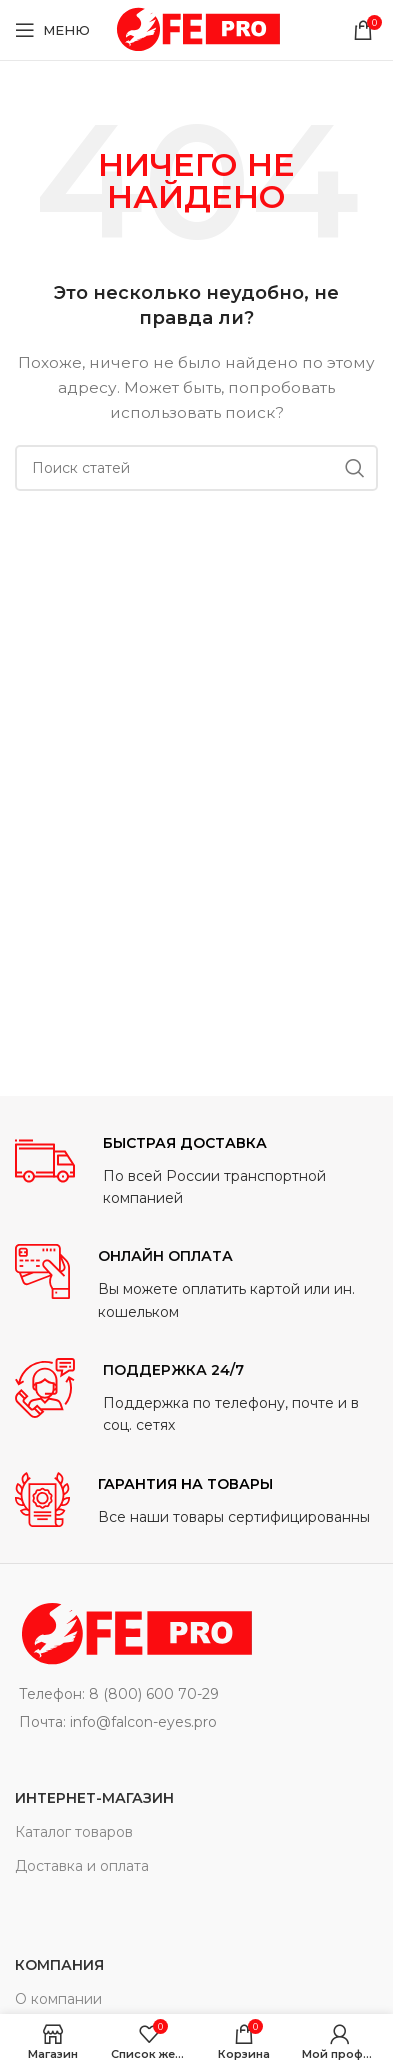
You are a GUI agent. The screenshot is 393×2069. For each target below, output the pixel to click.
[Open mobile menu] (52, 30)
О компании (58, 1999)
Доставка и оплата (82, 1866)
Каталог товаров (74, 1832)
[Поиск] (196, 468)
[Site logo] (196, 29)
